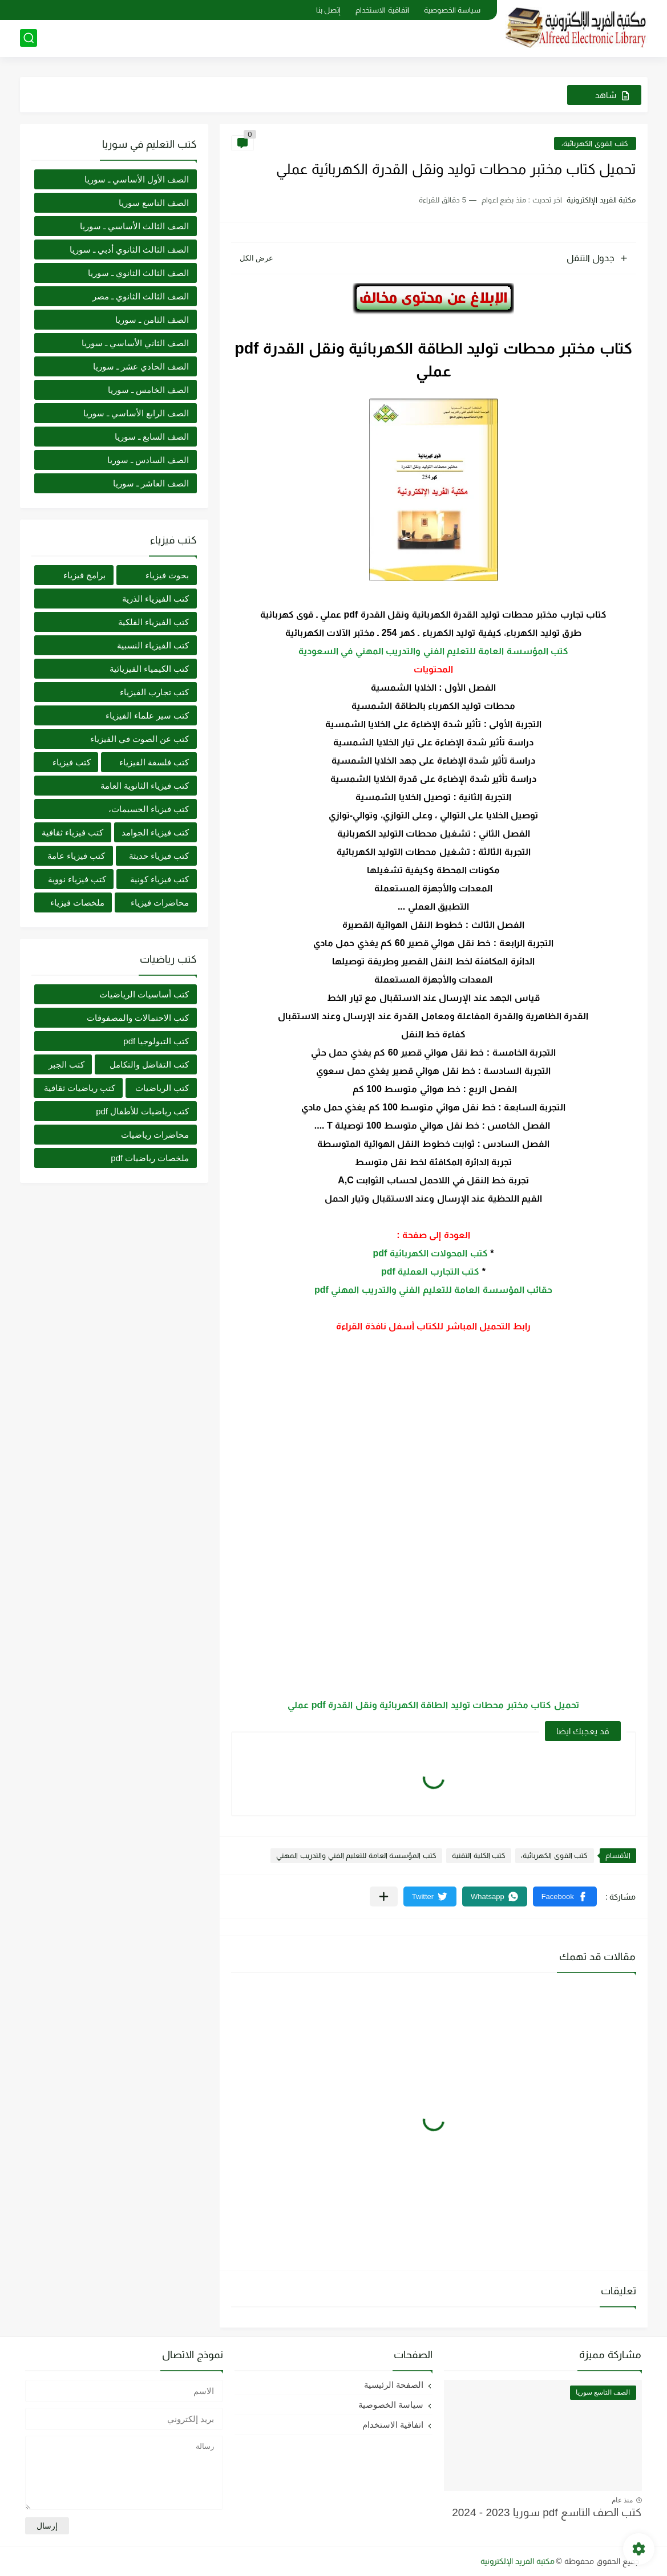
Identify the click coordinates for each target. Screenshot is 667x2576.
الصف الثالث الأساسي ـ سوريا (134, 226)
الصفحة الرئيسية (393, 2385)
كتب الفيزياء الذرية (155, 598)
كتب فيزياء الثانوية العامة (144, 785)
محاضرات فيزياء (160, 902)
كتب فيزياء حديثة (159, 856)
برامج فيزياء (84, 575)
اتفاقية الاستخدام (382, 10)
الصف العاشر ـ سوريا (151, 483)
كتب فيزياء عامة (76, 856)
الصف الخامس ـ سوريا (148, 390)
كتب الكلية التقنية (479, 1855)
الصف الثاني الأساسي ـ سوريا (135, 343)
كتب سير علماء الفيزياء (147, 715)
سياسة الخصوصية (452, 10)
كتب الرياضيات (162, 1088)
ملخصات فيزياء (77, 902)
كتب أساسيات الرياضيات (144, 994)
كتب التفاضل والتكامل (149, 1064)
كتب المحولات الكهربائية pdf (430, 1253)
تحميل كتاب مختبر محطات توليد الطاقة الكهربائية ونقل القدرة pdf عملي (433, 1705)
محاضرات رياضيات (155, 1134)
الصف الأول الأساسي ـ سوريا (136, 179)
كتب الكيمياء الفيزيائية (149, 669)
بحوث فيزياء (167, 575)
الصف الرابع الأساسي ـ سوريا (136, 413)
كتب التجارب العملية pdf (430, 1271)
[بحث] (28, 38)
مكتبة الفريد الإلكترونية (517, 2561)
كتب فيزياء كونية (159, 879)
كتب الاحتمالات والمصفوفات (138, 1018)
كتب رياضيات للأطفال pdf (142, 1111)
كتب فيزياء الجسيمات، (148, 809)
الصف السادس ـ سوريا (148, 460)
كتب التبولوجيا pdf (156, 1041)
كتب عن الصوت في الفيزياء (139, 739)
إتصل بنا (328, 10)
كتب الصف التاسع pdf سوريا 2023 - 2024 (546, 2512)
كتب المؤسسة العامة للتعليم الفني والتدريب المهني (356, 1855)
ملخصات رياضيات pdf (150, 1158)
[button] (565, 1896)
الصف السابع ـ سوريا (152, 436)
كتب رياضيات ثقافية (79, 1088)
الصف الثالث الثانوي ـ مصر (140, 296)
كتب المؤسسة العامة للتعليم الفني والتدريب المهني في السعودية (433, 651)
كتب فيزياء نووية (77, 879)
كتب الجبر (66, 1064)
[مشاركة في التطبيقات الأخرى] (384, 1896)
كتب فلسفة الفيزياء (154, 762)
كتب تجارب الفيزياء (154, 692)
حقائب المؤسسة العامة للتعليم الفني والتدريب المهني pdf (433, 1290)
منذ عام (622, 2500)
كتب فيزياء (71, 762)
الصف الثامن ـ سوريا (152, 319)
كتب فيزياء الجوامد (155, 832)
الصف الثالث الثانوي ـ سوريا (138, 273)
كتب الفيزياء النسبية (153, 645)
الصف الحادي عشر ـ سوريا (141, 366)
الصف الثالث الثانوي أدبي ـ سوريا (129, 249)
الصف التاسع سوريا (154, 203)
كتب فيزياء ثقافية (72, 832)
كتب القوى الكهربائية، (594, 143)
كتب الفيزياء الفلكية (153, 622)
